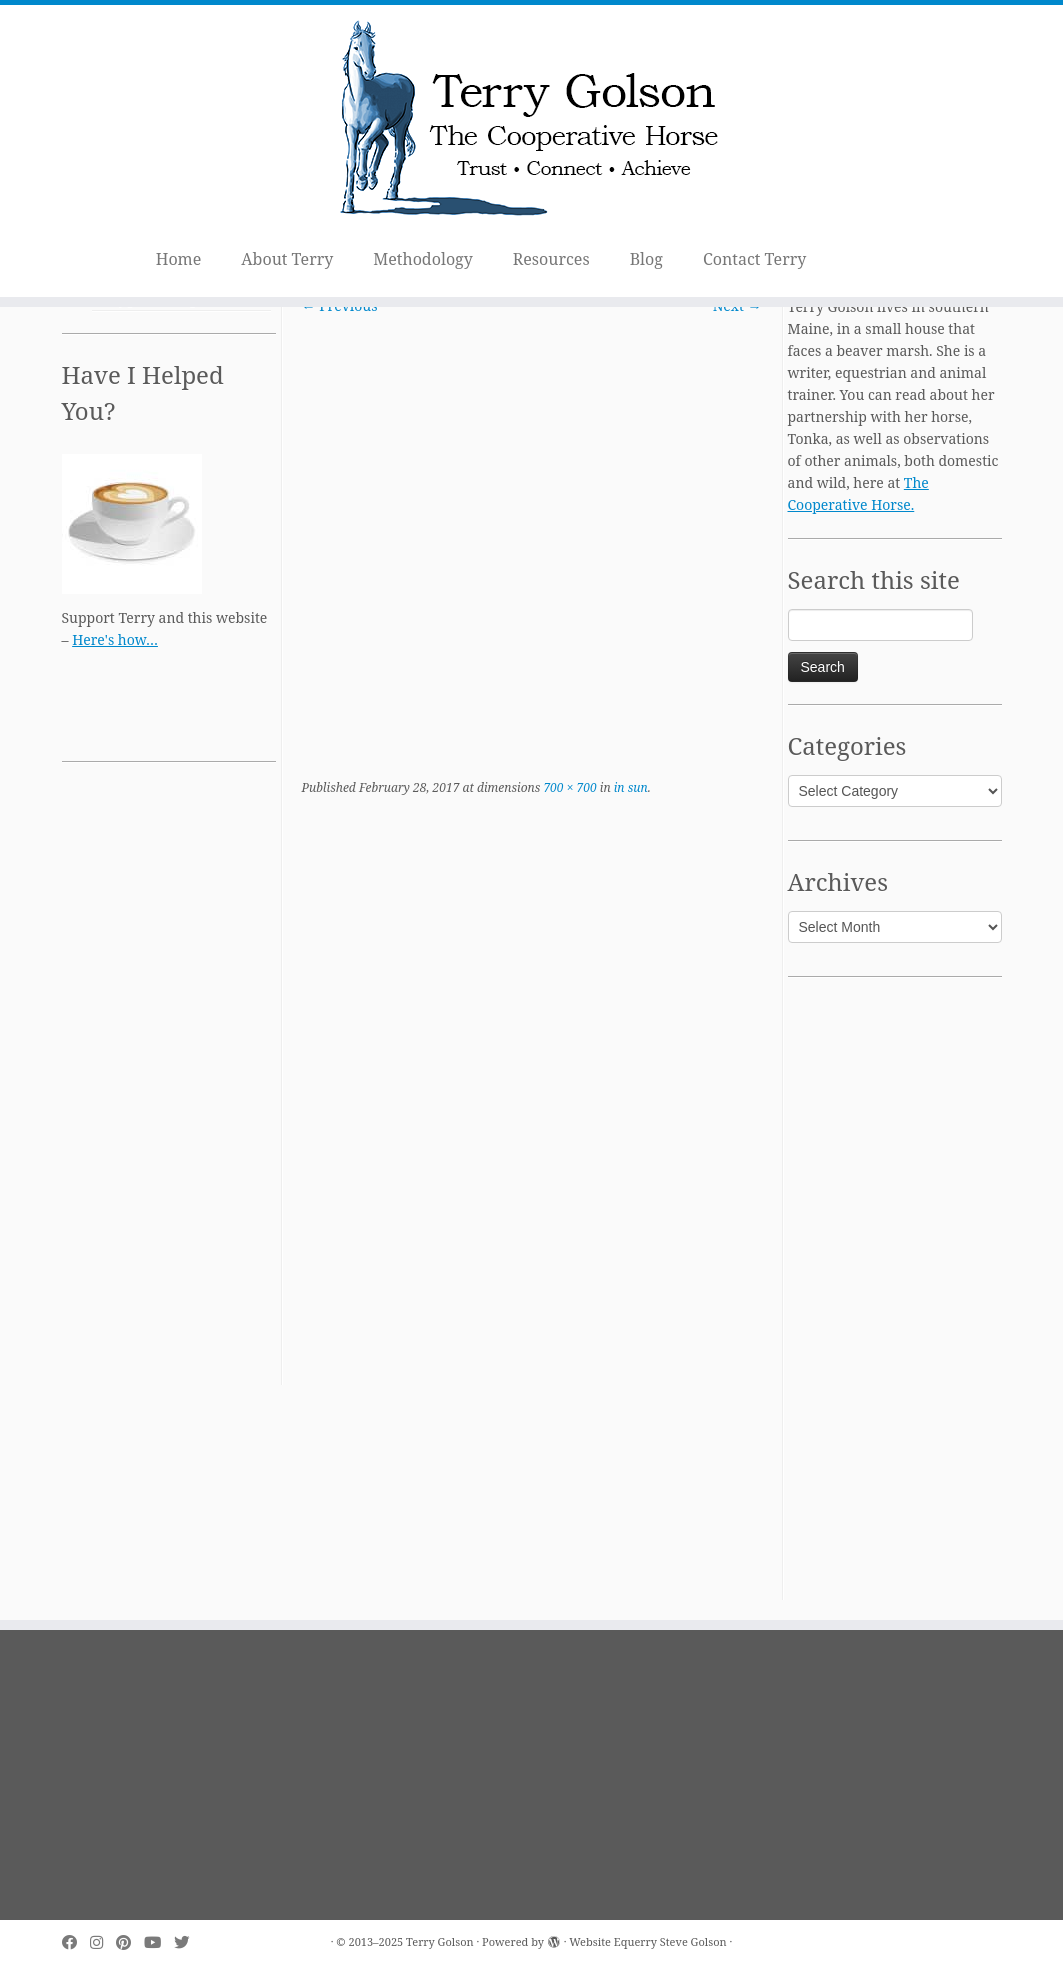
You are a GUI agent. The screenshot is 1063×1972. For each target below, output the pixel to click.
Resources (551, 259)
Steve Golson (693, 1941)
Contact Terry (754, 259)
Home (179, 259)
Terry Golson (440, 1941)
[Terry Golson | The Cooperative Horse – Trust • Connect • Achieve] (531, 121)
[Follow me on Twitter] (188, 1942)
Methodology (423, 259)
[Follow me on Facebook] (76, 1942)
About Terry (287, 259)
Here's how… (115, 639)
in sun (629, 787)
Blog (646, 259)
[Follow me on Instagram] (103, 1942)
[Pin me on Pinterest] (130, 1942)
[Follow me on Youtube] (159, 1942)
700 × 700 (568, 787)
